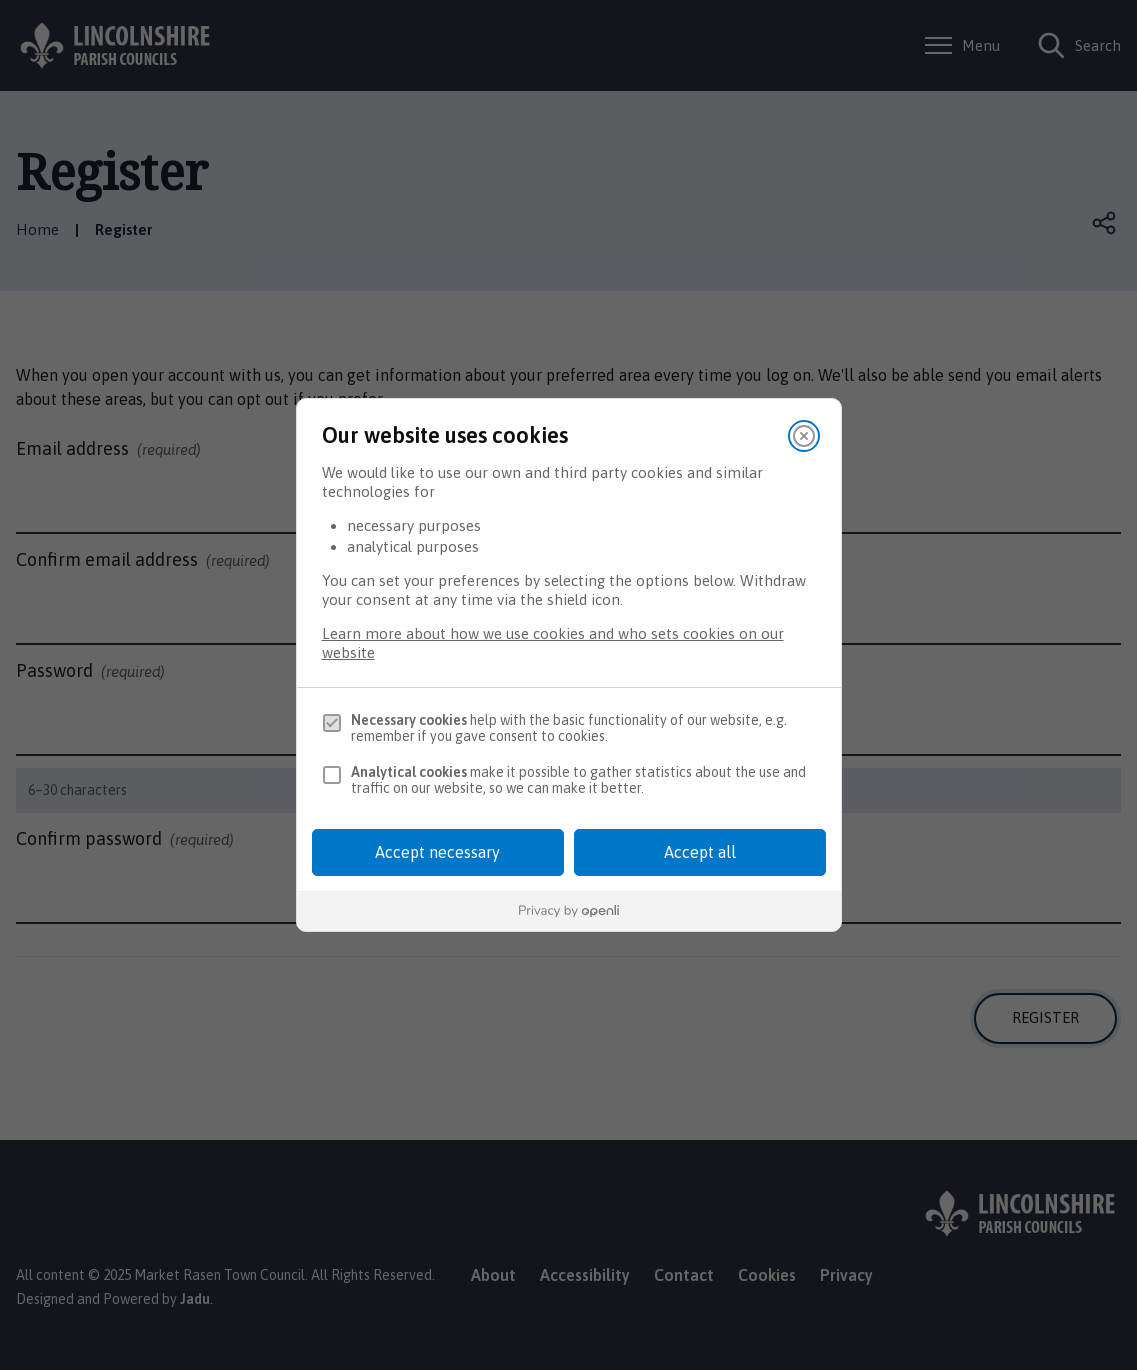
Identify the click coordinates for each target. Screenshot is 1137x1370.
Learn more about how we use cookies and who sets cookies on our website (553, 643)
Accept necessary (437, 852)
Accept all (700, 852)
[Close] (804, 436)
